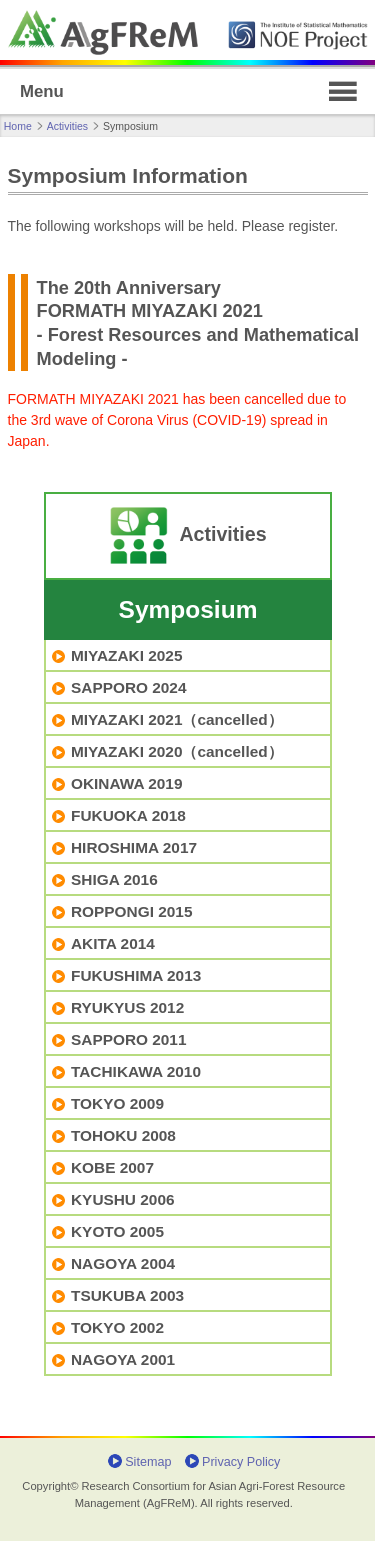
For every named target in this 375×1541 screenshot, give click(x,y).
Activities (67, 126)
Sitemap (148, 1462)
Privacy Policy (241, 1462)
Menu (42, 91)
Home (18, 126)
